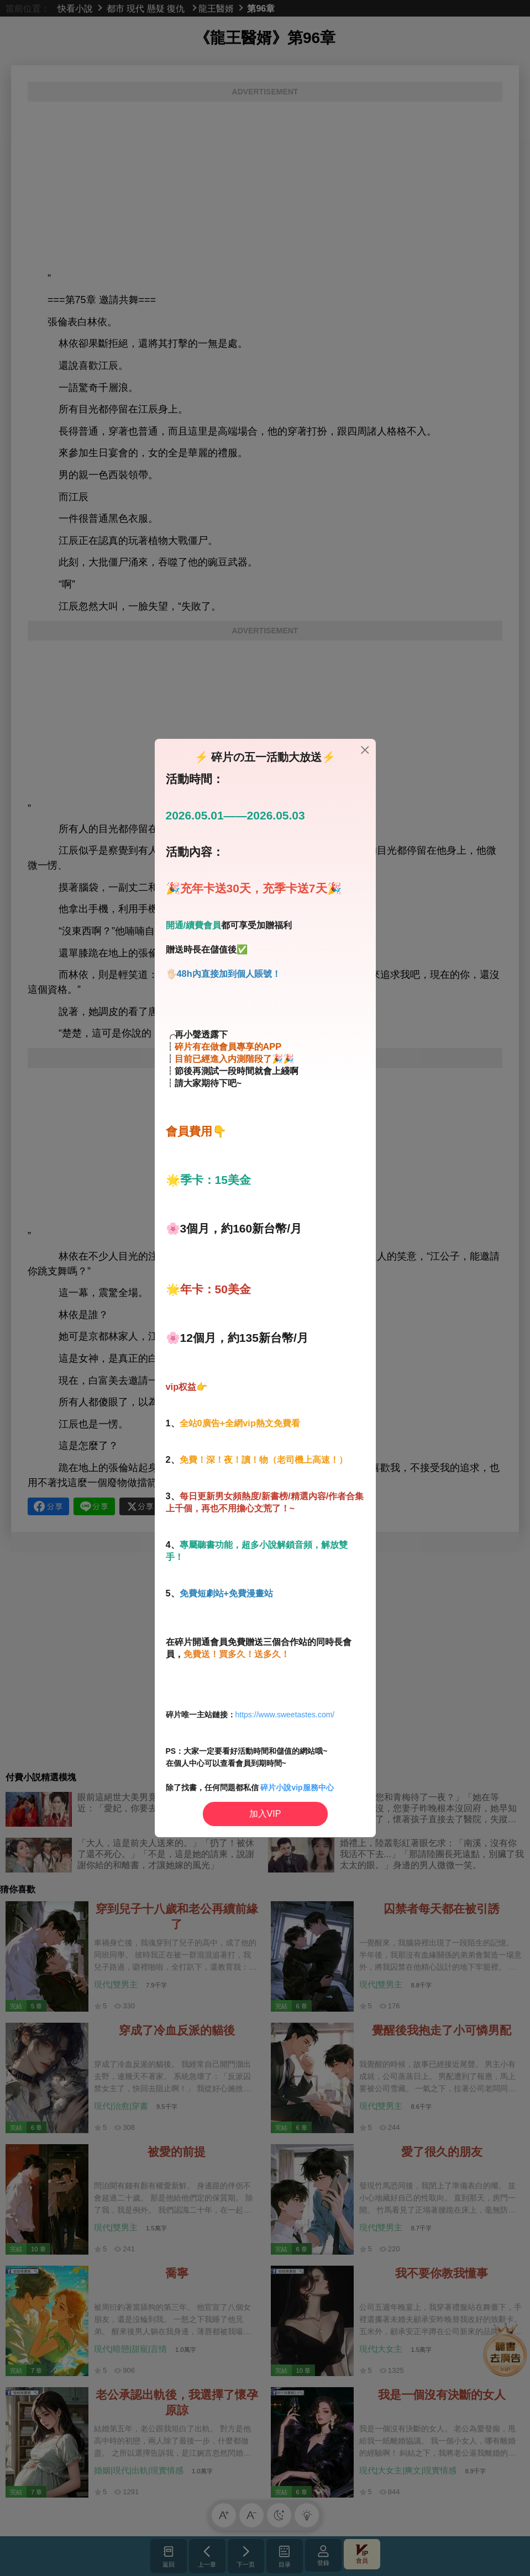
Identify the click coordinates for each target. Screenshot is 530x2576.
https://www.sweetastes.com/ (285, 1714)
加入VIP (265, 1813)
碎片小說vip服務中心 (296, 1787)
